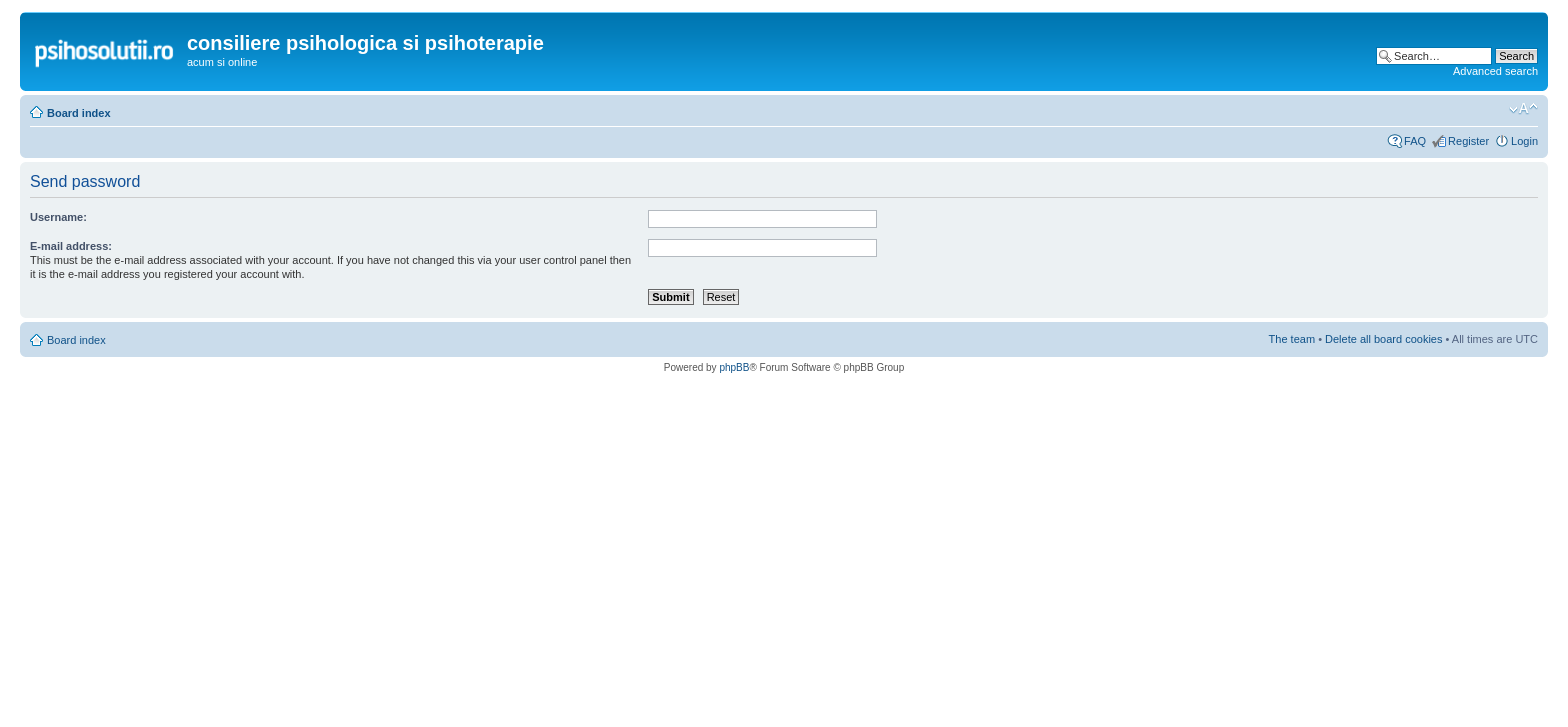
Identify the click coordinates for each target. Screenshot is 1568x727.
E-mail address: (71, 246)
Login (1524, 141)
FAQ (1415, 141)
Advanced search (1495, 71)
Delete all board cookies (1383, 339)
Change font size (1523, 109)
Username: (58, 217)
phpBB (734, 367)
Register (1468, 141)
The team (1292, 339)
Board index (79, 113)
